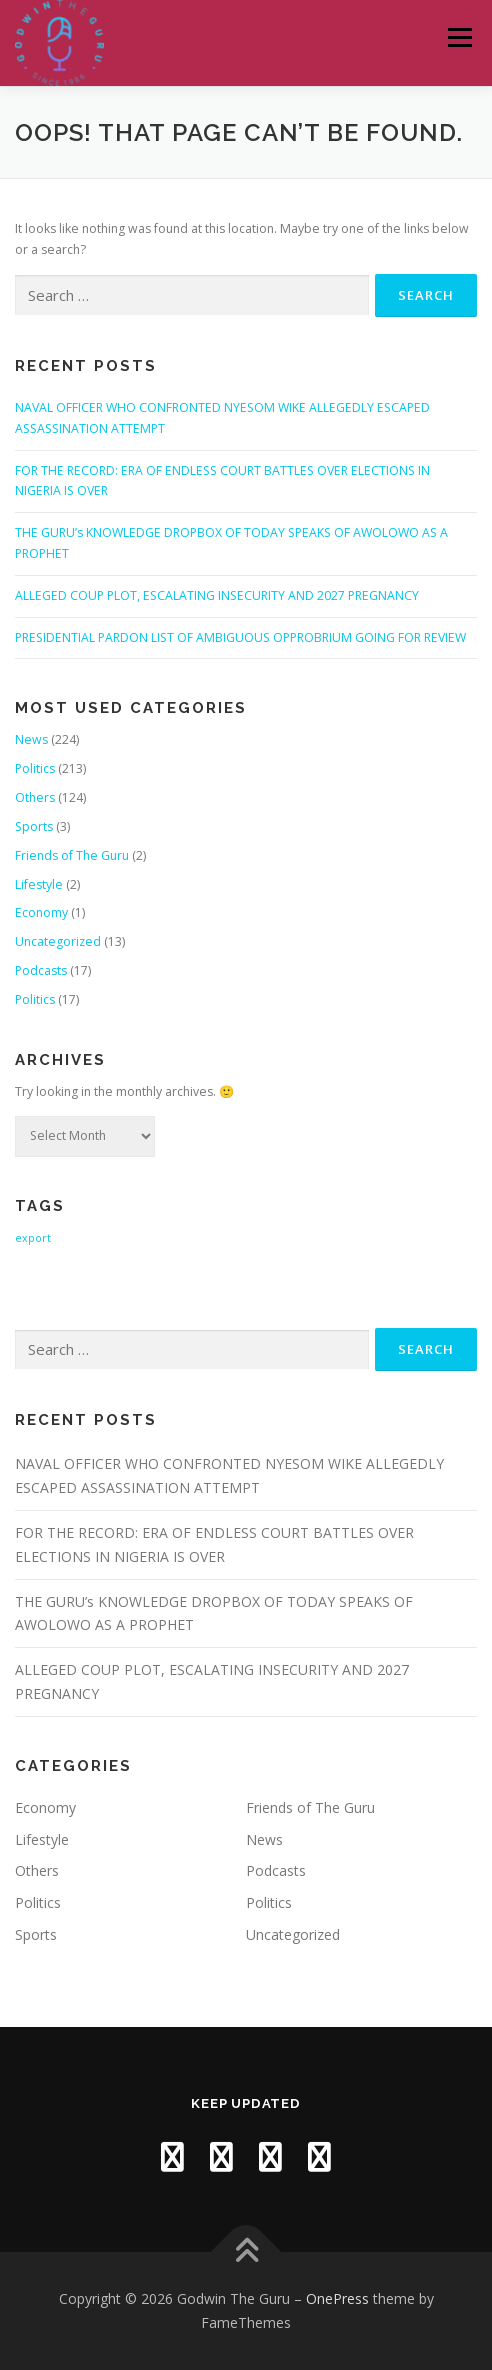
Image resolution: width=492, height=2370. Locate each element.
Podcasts (41, 970)
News (31, 739)
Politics (35, 768)
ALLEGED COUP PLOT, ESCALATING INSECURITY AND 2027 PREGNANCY (217, 595)
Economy (41, 912)
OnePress (337, 2298)
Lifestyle (39, 884)
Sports (34, 826)
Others (35, 797)
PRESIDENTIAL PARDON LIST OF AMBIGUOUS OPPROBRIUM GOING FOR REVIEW (240, 637)
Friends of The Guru (72, 855)
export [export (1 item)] (33, 1238)
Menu (458, 37)
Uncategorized (58, 941)
